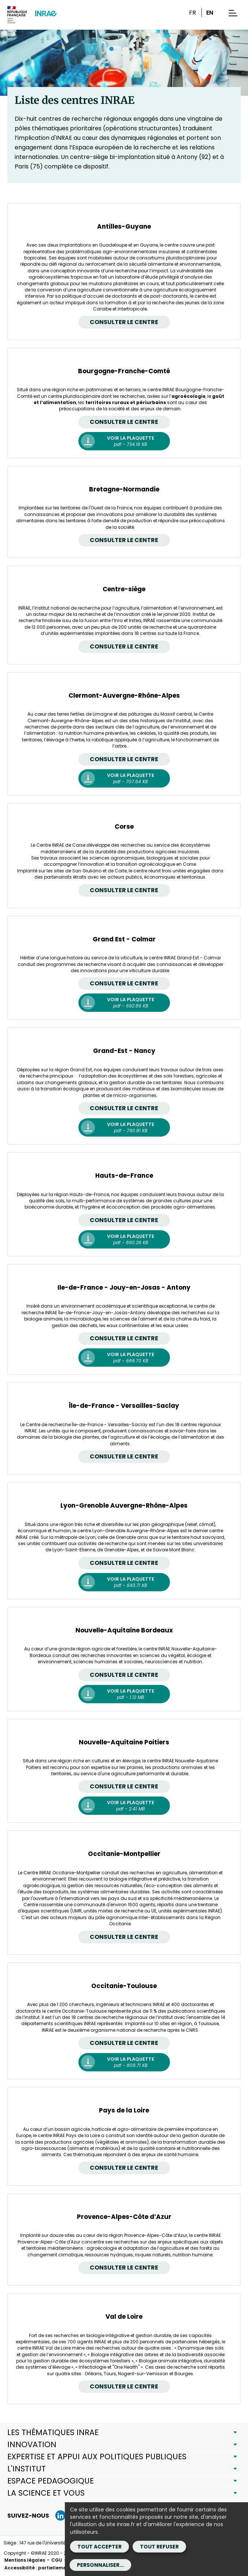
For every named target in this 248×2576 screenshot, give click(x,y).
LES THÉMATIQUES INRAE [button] (53, 2432)
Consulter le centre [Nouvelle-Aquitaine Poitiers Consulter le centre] (124, 1786)
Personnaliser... (100, 2565)
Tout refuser (159, 2546)
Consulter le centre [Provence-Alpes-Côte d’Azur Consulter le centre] (124, 2267)
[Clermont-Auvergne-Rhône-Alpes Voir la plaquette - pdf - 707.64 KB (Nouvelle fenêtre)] (124, 778)
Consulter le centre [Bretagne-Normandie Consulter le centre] (124, 540)
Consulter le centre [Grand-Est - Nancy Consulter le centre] (124, 1108)
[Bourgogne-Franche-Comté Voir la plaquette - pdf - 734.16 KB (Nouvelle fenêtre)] (124, 441)
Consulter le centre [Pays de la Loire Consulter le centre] (124, 2167)
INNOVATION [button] (31, 2444)
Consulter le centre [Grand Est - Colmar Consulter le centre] (124, 983)
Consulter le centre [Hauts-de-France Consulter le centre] (124, 1220)
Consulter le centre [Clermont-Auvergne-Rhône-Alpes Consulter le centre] (124, 759)
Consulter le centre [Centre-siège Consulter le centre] (124, 646)
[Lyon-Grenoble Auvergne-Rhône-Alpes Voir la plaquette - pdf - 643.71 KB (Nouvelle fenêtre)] (124, 1582)
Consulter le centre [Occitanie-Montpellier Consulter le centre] (124, 1937)
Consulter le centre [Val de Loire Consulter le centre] (124, 2386)
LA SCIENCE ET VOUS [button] (46, 2493)
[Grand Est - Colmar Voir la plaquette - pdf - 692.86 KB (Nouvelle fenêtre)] (124, 1002)
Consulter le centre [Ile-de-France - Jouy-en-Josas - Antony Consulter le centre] (124, 1338)
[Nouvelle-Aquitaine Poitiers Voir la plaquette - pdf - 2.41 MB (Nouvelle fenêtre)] (124, 1805)
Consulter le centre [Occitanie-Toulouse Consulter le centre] (124, 2043)
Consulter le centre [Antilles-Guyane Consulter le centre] (124, 322)
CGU (56, 2560)
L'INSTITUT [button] (26, 2468)
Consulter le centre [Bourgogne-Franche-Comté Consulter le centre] (124, 422)
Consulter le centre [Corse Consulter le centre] (124, 890)
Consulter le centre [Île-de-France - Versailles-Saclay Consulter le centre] (124, 1456)
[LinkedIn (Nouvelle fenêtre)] (60, 2515)
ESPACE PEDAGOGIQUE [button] (50, 2480)
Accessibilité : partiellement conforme (49, 2568)
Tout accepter (99, 2546)
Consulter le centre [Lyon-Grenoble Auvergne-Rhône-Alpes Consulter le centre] (124, 1563)
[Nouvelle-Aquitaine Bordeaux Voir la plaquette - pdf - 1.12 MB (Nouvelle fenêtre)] (124, 1694)
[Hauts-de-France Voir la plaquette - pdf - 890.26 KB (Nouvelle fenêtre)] (124, 1239)
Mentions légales (24, 2560)
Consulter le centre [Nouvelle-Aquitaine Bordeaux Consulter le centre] (124, 1675)
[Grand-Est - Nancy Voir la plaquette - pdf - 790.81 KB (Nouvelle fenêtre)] (124, 1127)
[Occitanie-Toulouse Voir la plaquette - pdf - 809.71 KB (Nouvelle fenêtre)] (124, 2062)
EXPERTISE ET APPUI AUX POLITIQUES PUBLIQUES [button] (96, 2456)
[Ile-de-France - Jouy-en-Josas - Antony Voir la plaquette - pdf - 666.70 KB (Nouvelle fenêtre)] (124, 1357)
